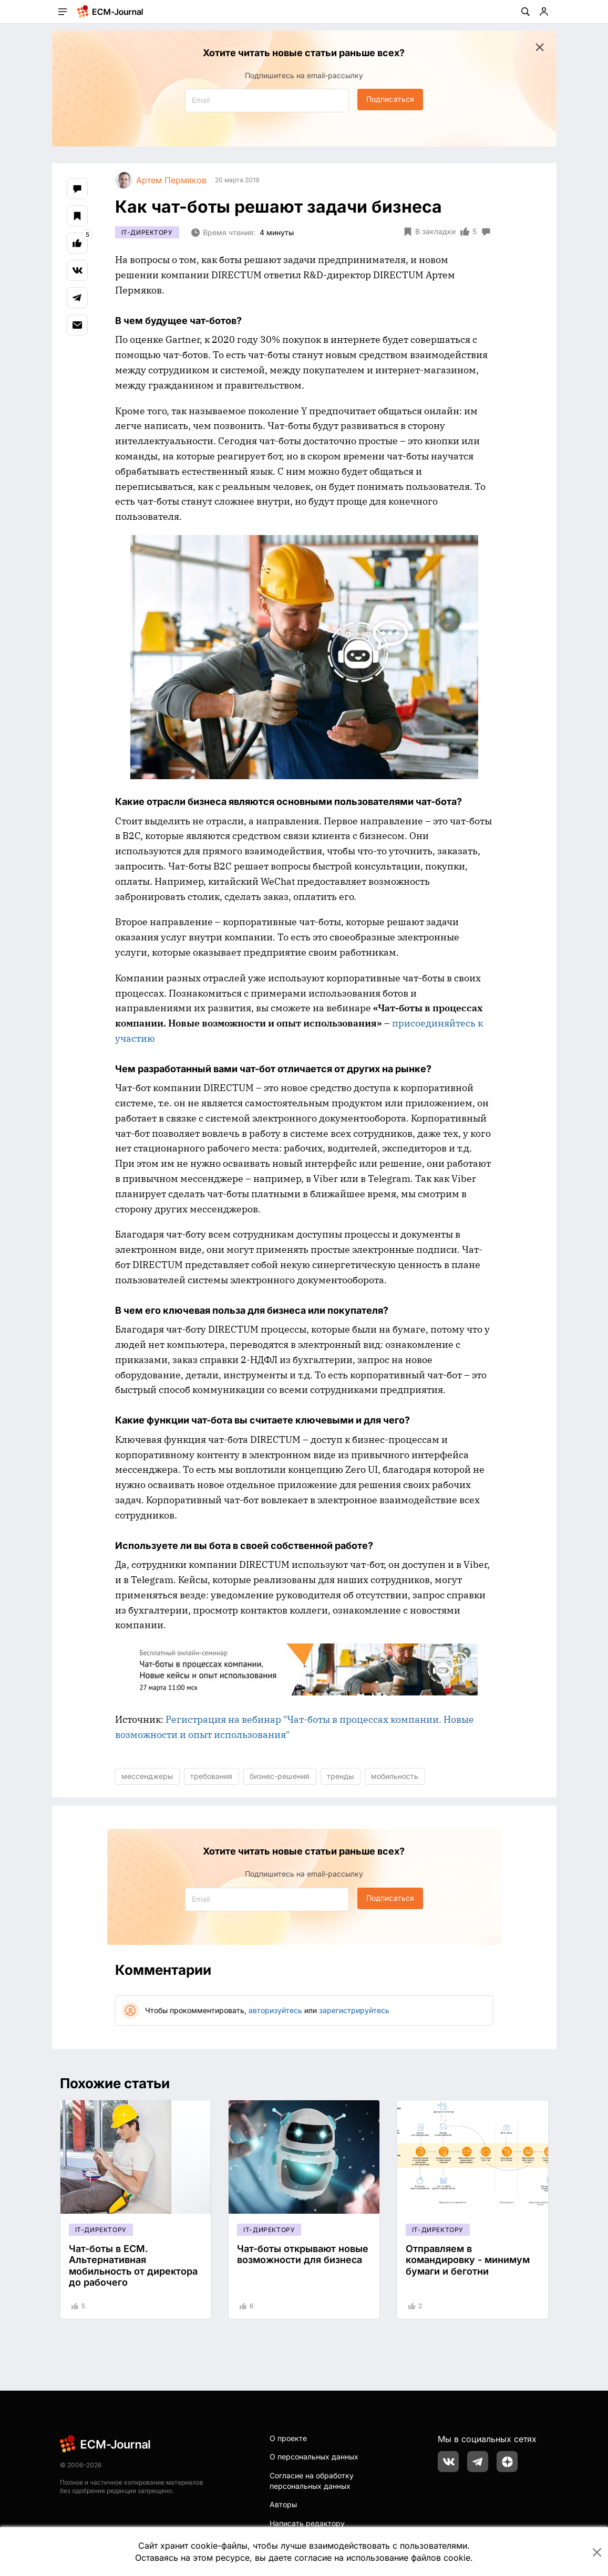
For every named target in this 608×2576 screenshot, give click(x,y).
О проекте (288, 2438)
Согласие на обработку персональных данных (312, 2480)
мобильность (394, 1776)
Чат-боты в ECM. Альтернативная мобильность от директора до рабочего (133, 2265)
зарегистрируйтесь (354, 2010)
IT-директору (147, 232)
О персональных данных (314, 2456)
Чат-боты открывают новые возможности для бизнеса (302, 2254)
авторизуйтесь (275, 2010)
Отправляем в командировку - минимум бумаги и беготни (468, 2260)
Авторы (283, 2504)
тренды (340, 1776)
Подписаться (390, 99)
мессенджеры (147, 1776)
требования (211, 1776)
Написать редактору (307, 2523)
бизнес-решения (280, 1776)
